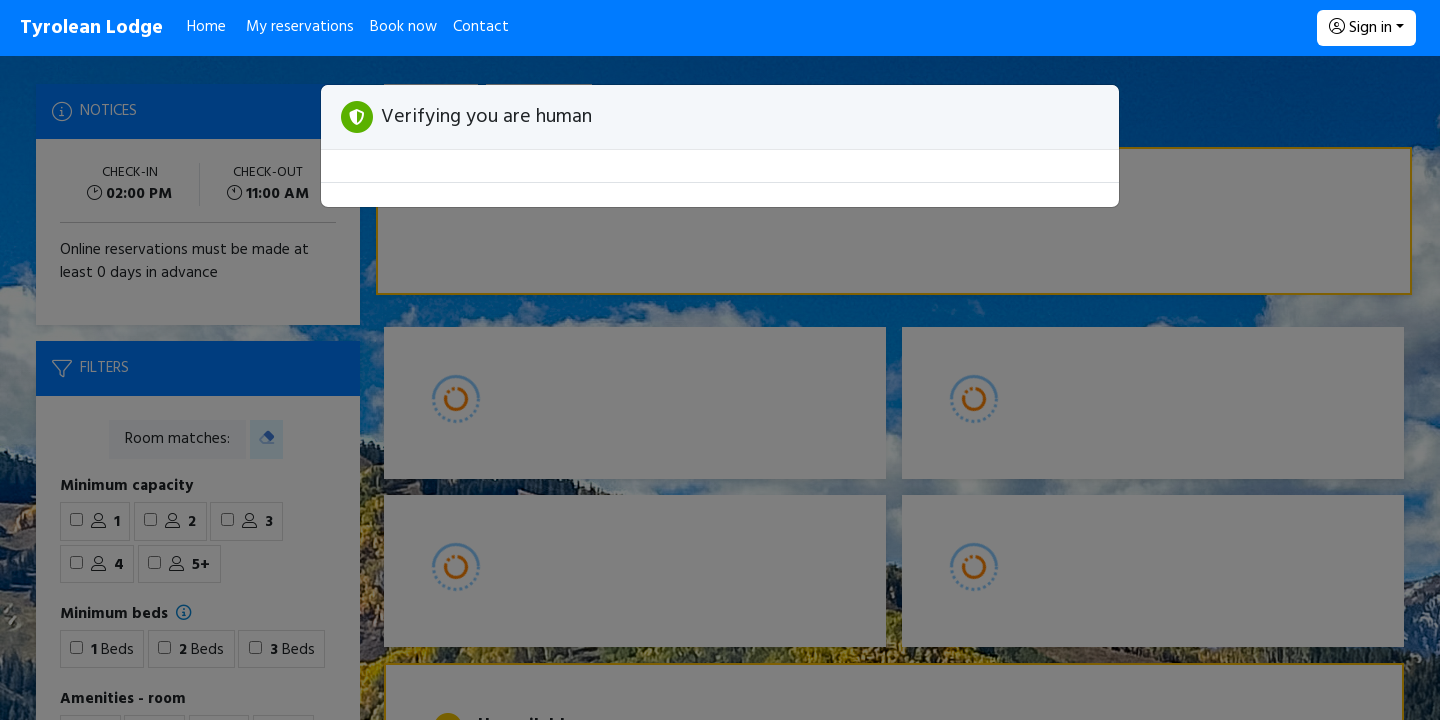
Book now (403, 27)
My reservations (300, 27)
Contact (481, 27)
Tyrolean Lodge (91, 28)
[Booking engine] (720, 388)
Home (206, 27)
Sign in (1360, 28)
